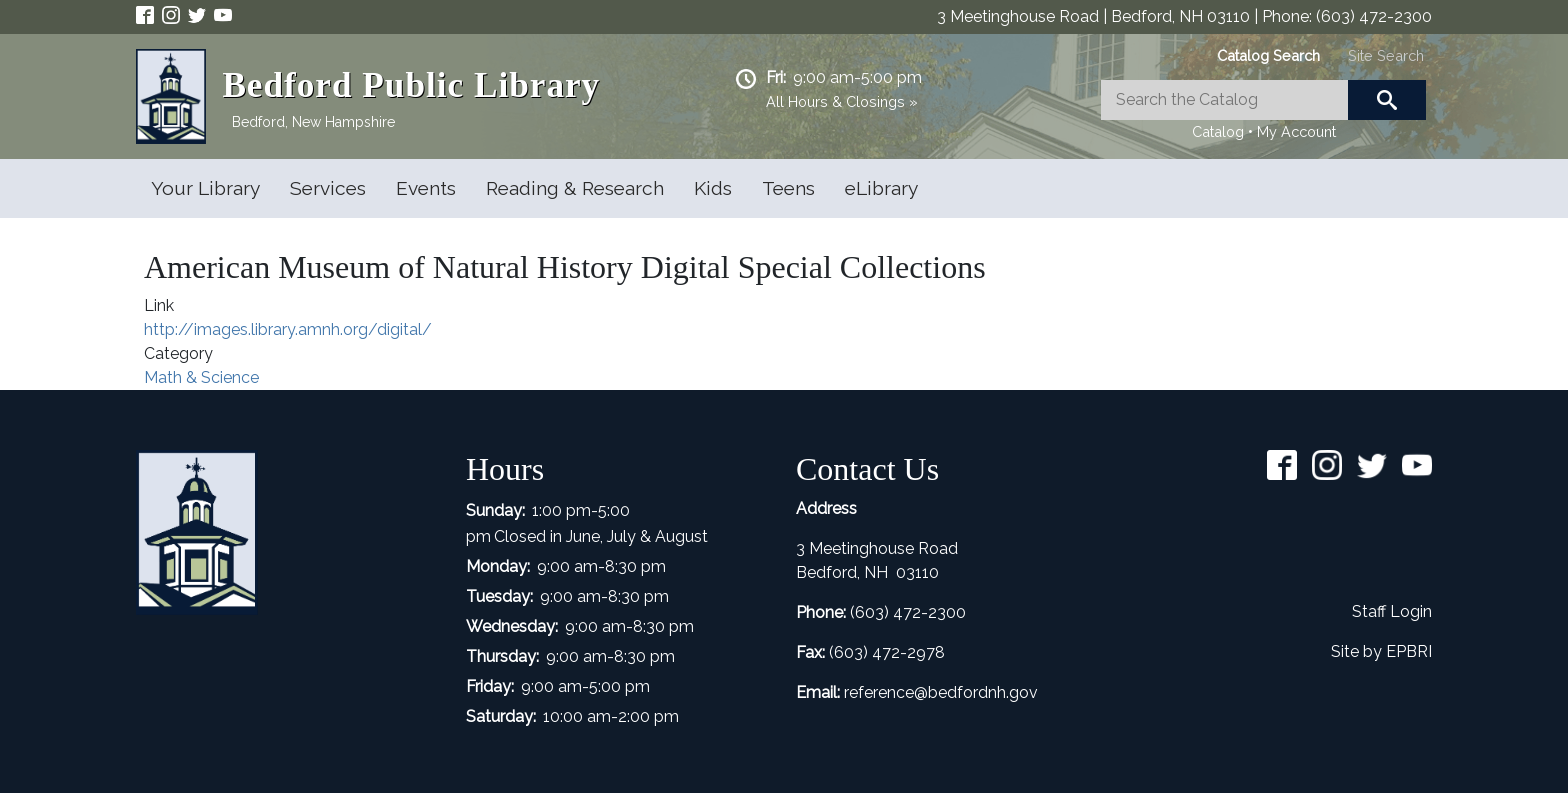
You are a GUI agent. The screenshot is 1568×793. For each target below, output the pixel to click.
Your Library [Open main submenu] (205, 188)
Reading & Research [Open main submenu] (575, 188)
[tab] (1268, 55)
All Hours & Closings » (842, 101)
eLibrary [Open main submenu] (881, 188)
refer (861, 692)
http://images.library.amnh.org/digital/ (288, 329)
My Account (1296, 131)
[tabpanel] (1263, 112)
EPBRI (1409, 651)
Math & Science (201, 377)
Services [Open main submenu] (328, 188)
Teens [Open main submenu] (788, 188)
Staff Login (1392, 611)
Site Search (1386, 55)
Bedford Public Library (411, 85)
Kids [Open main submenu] (713, 188)
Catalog (1218, 131)
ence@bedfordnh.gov (958, 692)
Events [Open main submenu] (426, 188)
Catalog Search (1268, 55)
